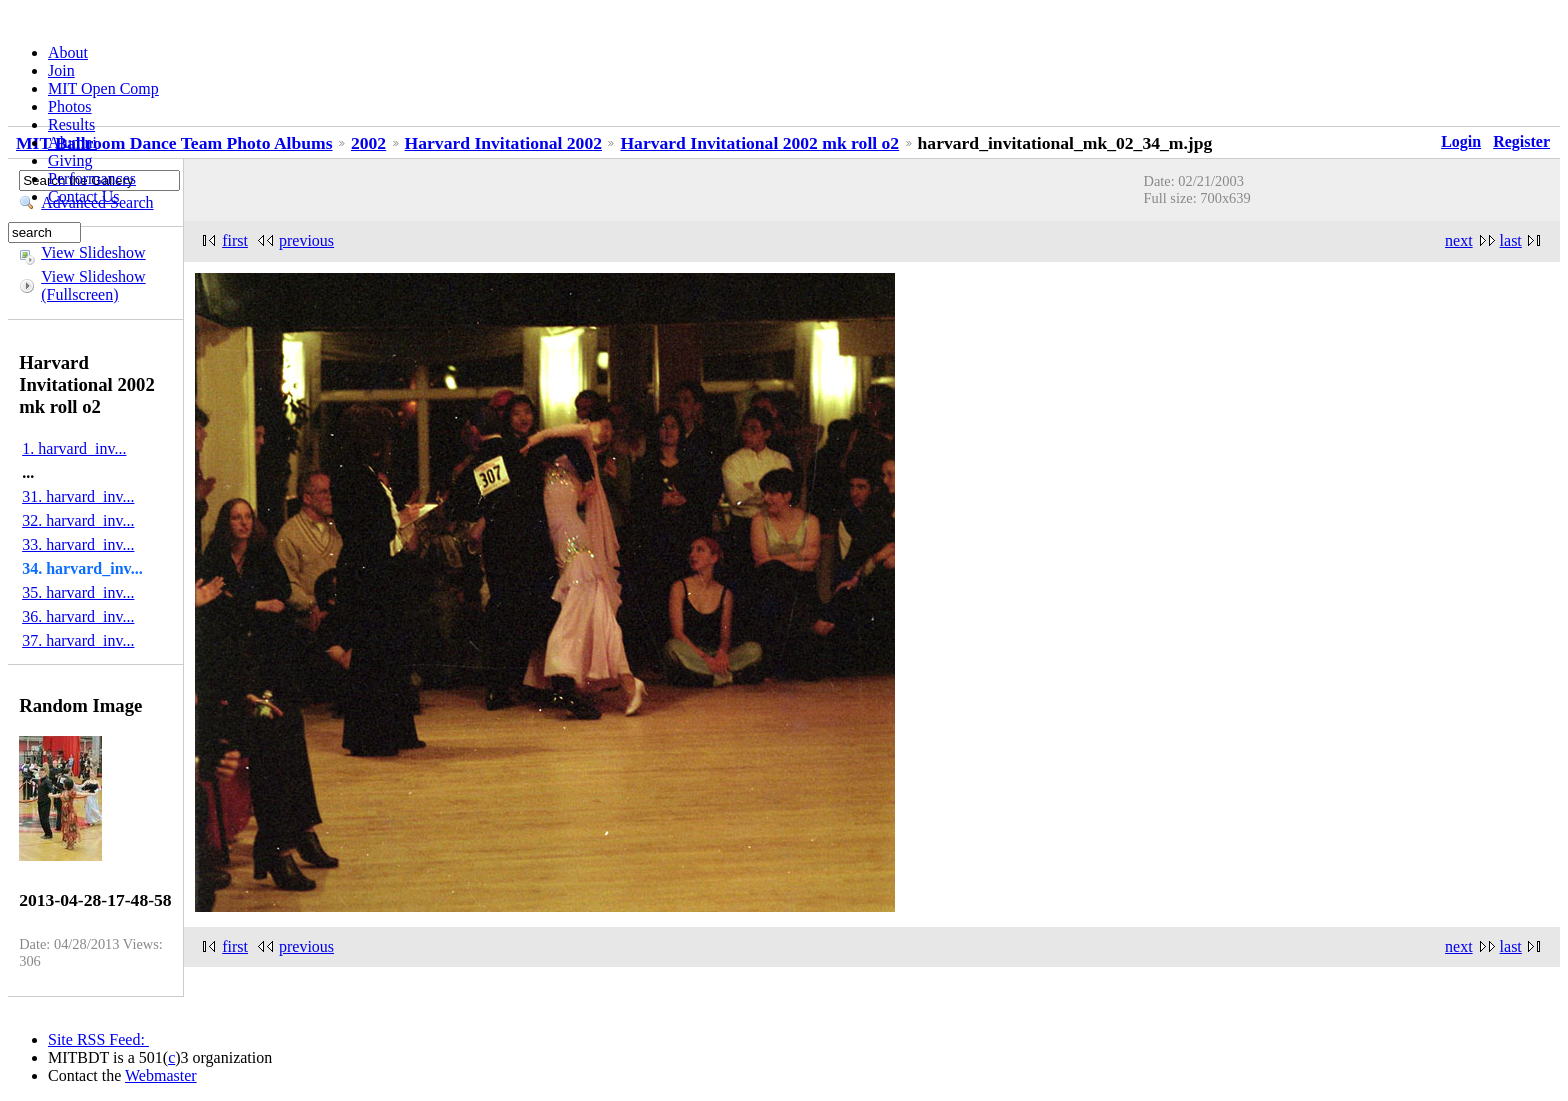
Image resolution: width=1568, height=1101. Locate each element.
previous (306, 946)
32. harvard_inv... (78, 520)
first (235, 946)
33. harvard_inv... (78, 544)
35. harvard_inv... (78, 592)
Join (61, 70)
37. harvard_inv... (78, 640)
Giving (70, 160)
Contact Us (84, 196)
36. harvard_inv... (78, 616)
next (1459, 240)
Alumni (72, 142)
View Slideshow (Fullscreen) (93, 285)
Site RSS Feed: (98, 1039)
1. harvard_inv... (74, 448)
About (68, 52)
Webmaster (161, 1075)
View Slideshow (93, 252)
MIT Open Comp (103, 88)
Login (1461, 141)
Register (1521, 141)
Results (71, 124)
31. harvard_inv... (78, 496)
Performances (92, 178)
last (1511, 240)
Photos (70, 106)
